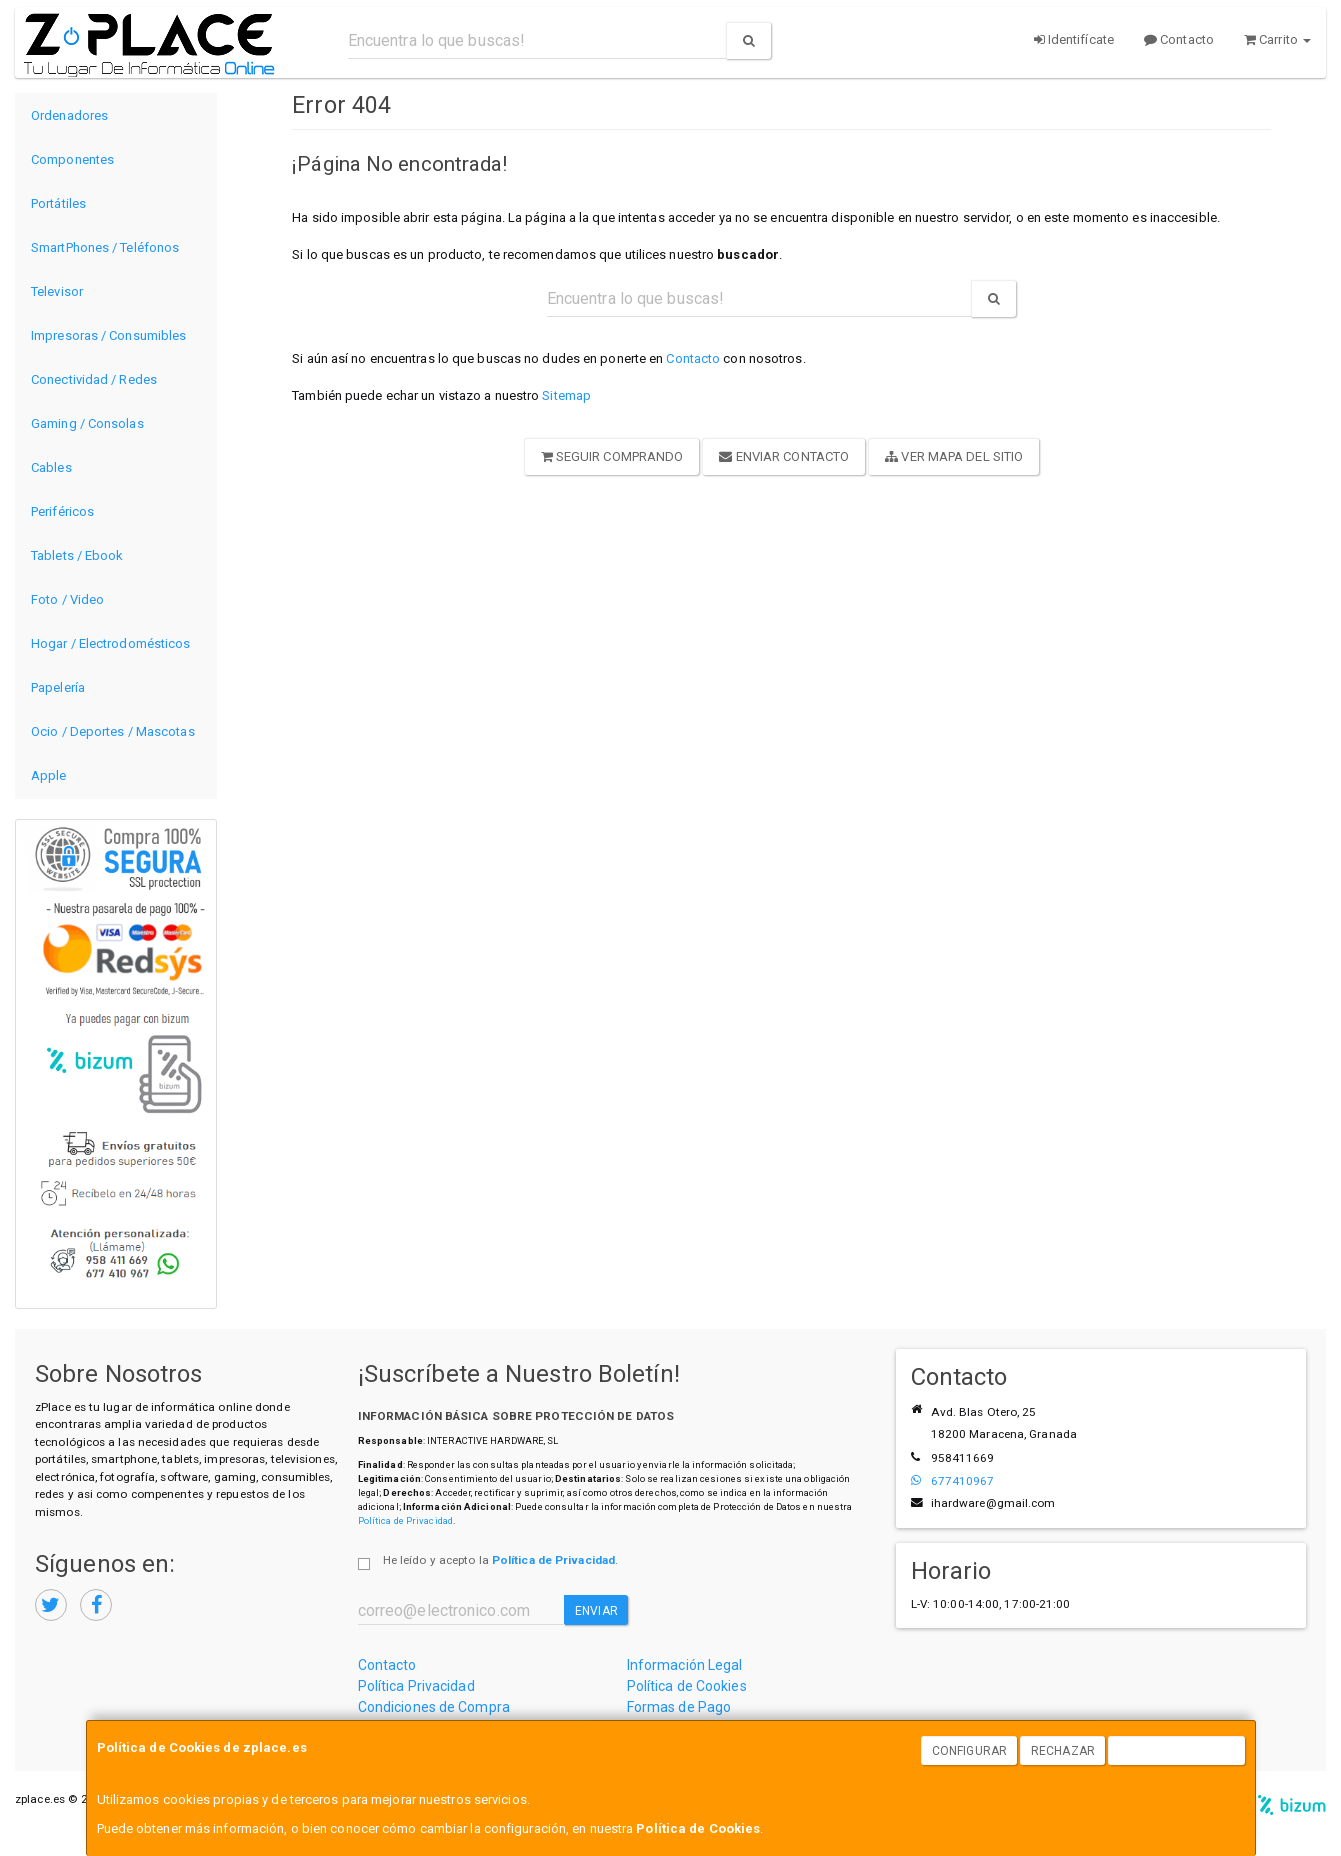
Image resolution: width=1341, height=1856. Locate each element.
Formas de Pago (679, 1707)
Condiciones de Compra (434, 1707)
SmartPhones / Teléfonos (105, 247)
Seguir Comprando (612, 456)
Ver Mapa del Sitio (954, 456)
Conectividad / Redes (94, 379)
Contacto (1179, 39)
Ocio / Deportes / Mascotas (113, 731)
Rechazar (1063, 1751)
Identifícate (1074, 39)
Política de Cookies (698, 1828)
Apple (49, 775)
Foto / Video (67, 599)
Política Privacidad (416, 1686)
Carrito (1277, 39)
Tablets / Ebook (77, 555)
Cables (51, 467)
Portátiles (58, 203)
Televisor (57, 291)
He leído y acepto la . (500, 1560)
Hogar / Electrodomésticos (111, 643)
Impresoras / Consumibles (108, 335)
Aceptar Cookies (1177, 1751)
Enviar (596, 1611)
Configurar (969, 1751)
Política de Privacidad (405, 1520)
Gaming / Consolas (87, 423)
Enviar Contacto (784, 456)
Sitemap (566, 395)
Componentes (72, 159)
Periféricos (62, 511)
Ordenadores (69, 115)
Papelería (58, 687)
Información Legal (685, 1665)
